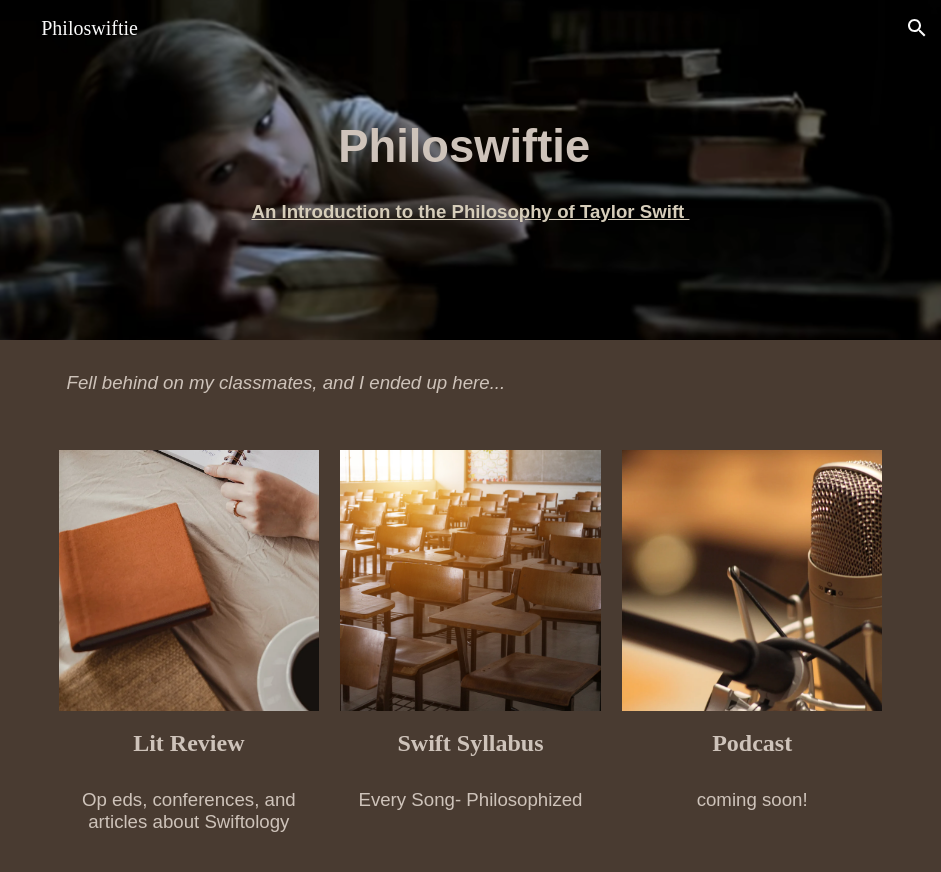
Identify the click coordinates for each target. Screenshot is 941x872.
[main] (470, 169)
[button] (917, 28)
